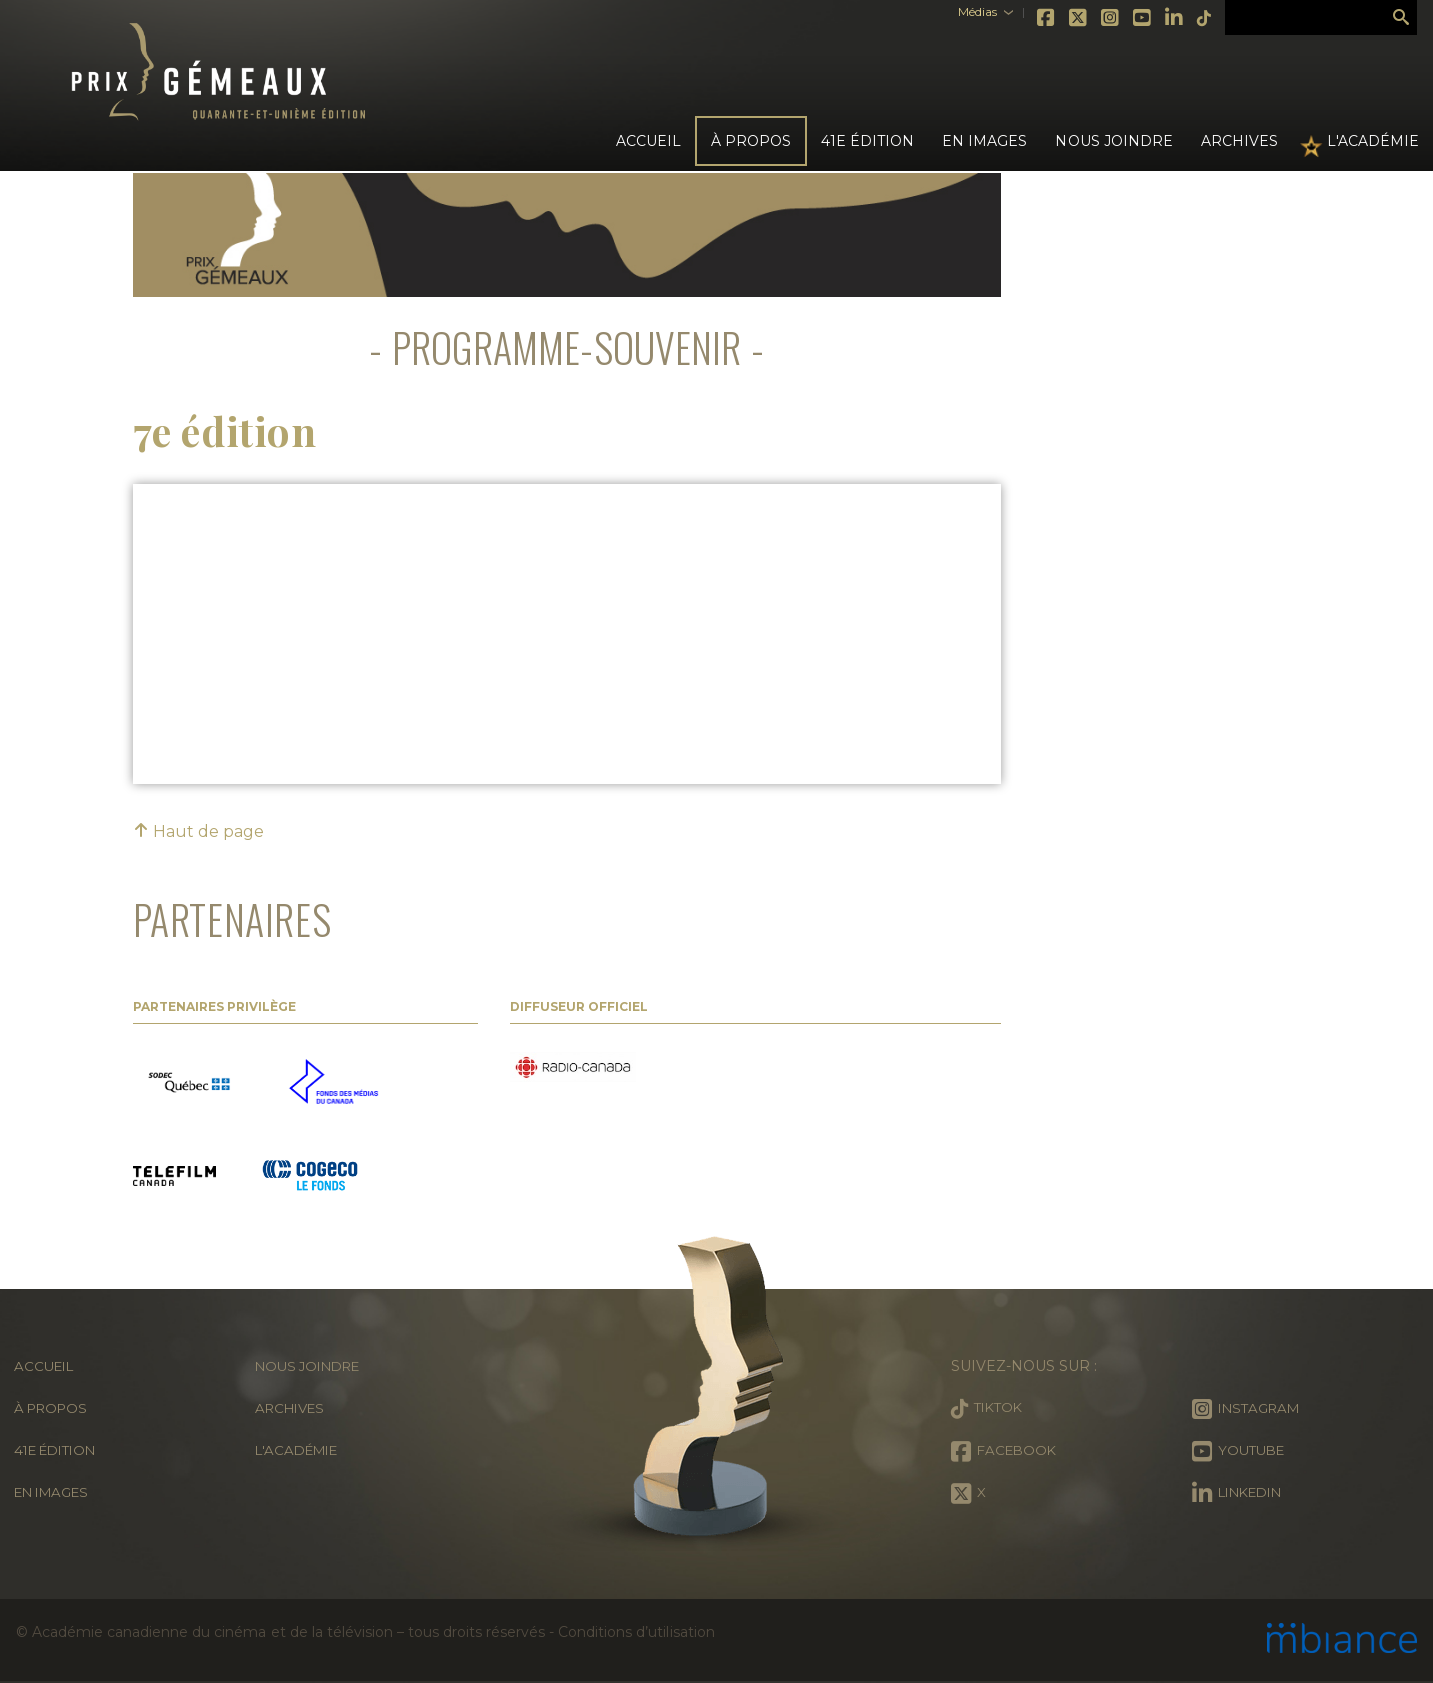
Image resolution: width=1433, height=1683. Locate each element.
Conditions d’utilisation (636, 1632)
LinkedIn (1147, 18)
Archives (1239, 141)
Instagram (1083, 18)
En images (984, 141)
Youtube (1115, 18)
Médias (949, 11)
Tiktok (1177, 18)
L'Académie (1373, 141)
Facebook (1019, 18)
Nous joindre (1113, 141)
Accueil (648, 141)
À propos (54, 1408)
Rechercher (1401, 18)
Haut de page (198, 831)
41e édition (60, 1450)
